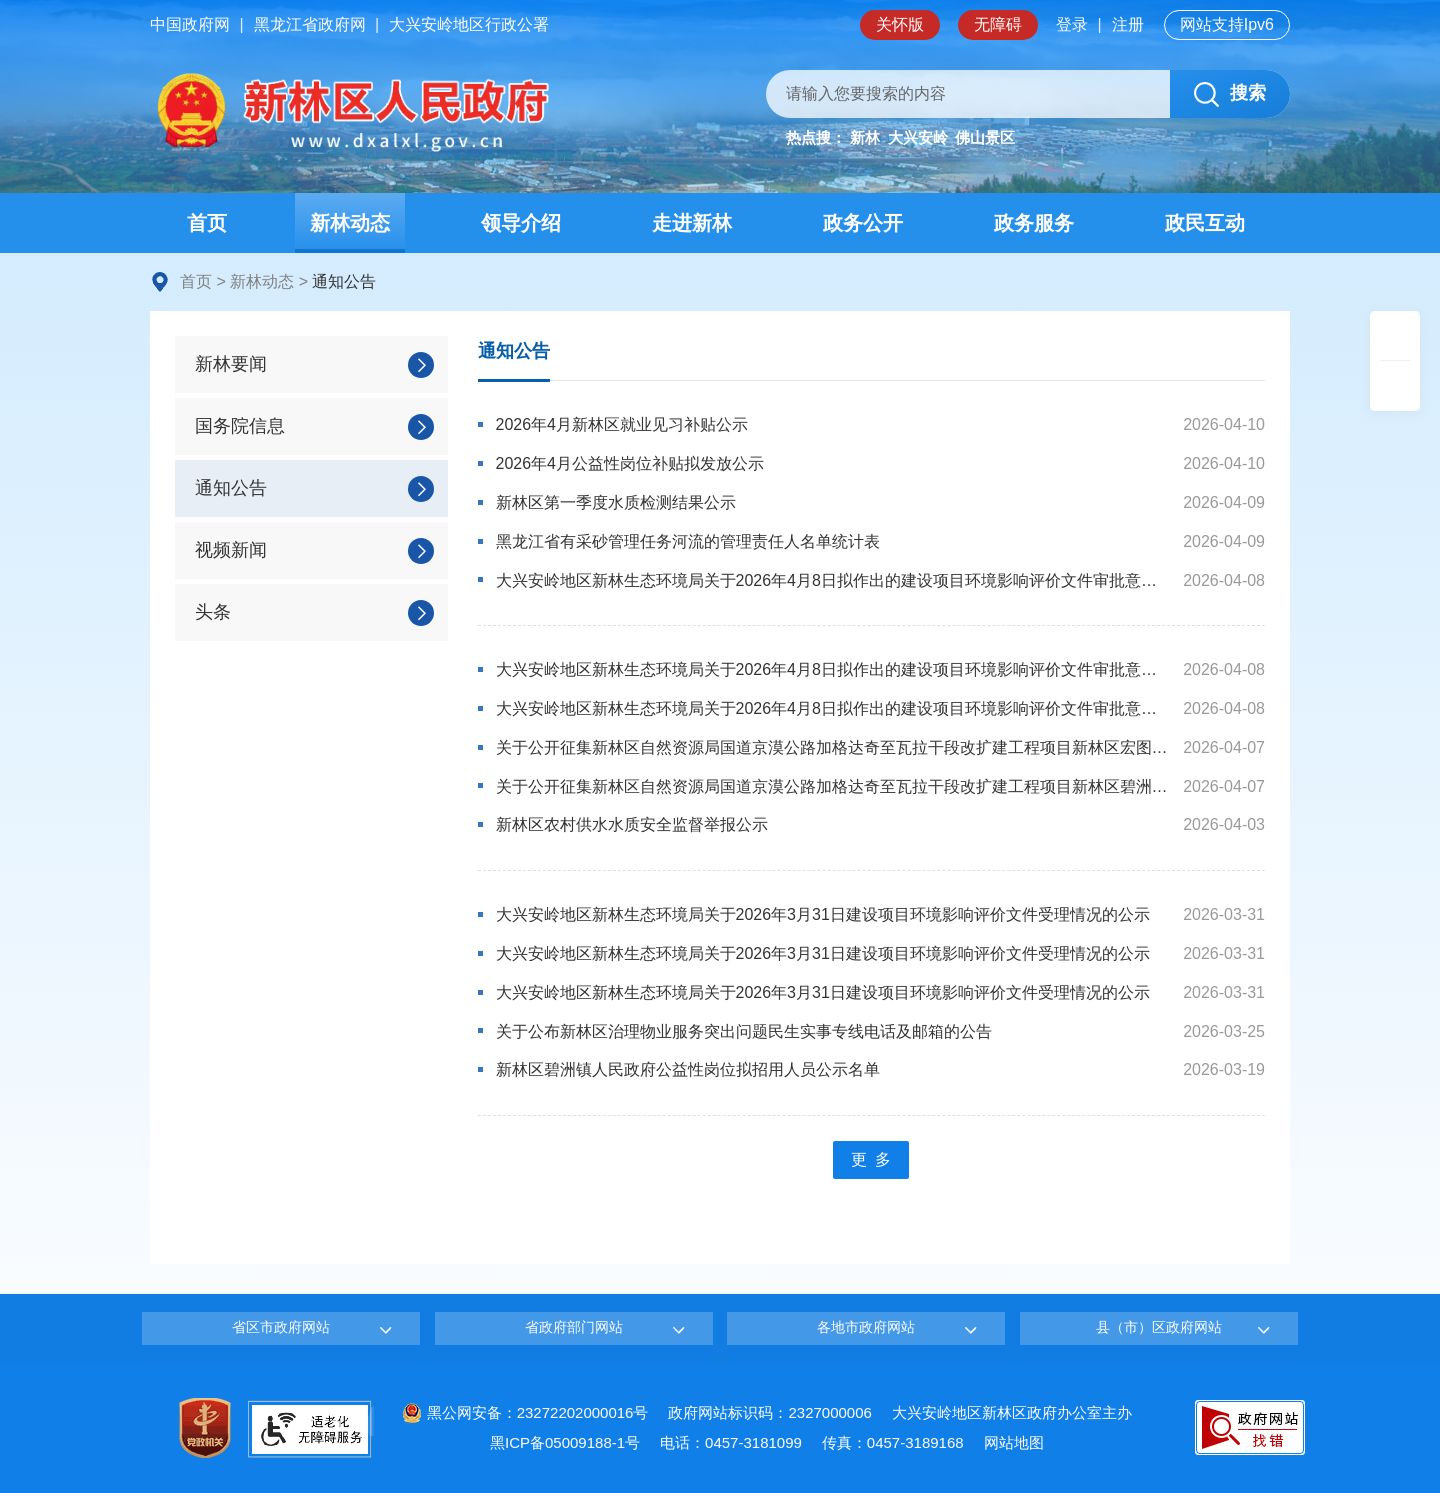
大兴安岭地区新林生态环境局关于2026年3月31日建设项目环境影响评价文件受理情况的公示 (823, 914)
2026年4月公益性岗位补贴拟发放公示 (630, 463)
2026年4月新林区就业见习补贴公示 (622, 424)
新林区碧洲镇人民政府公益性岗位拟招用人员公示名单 (688, 1069)
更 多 (871, 1159)
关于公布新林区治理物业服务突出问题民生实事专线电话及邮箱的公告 (744, 1031)
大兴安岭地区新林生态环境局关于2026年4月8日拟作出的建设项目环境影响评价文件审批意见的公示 (833, 580)
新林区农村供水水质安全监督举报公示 (632, 824)
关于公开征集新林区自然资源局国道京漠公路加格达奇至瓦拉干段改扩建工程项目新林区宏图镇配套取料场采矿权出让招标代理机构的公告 (833, 747)
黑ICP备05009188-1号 (565, 1442)
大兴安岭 (918, 137)
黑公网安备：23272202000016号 (525, 1412)
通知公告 (514, 351)
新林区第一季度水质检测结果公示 (616, 502)
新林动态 (262, 281)
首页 (196, 281)
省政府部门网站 (574, 1327)
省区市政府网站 (281, 1327)
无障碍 (998, 24)
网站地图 (1014, 1442)
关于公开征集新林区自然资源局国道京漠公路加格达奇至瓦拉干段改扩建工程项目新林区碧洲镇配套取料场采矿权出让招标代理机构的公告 (833, 786)
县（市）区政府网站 (1159, 1327)
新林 (865, 137)
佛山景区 (985, 137)
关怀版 (900, 24)
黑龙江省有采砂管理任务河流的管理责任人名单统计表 (688, 541)
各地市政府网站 (866, 1327)
